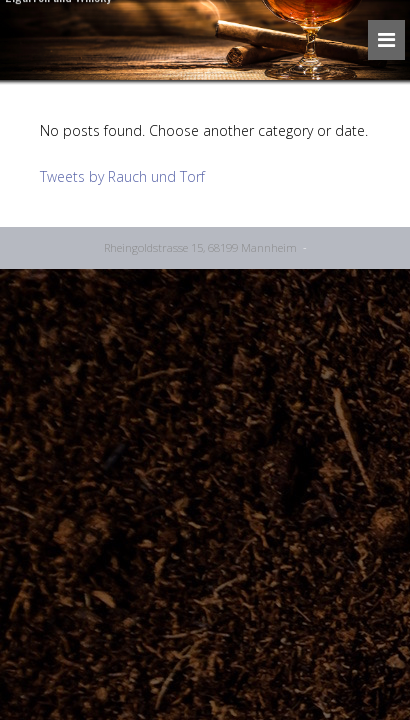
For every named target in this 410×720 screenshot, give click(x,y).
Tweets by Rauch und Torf (122, 176)
